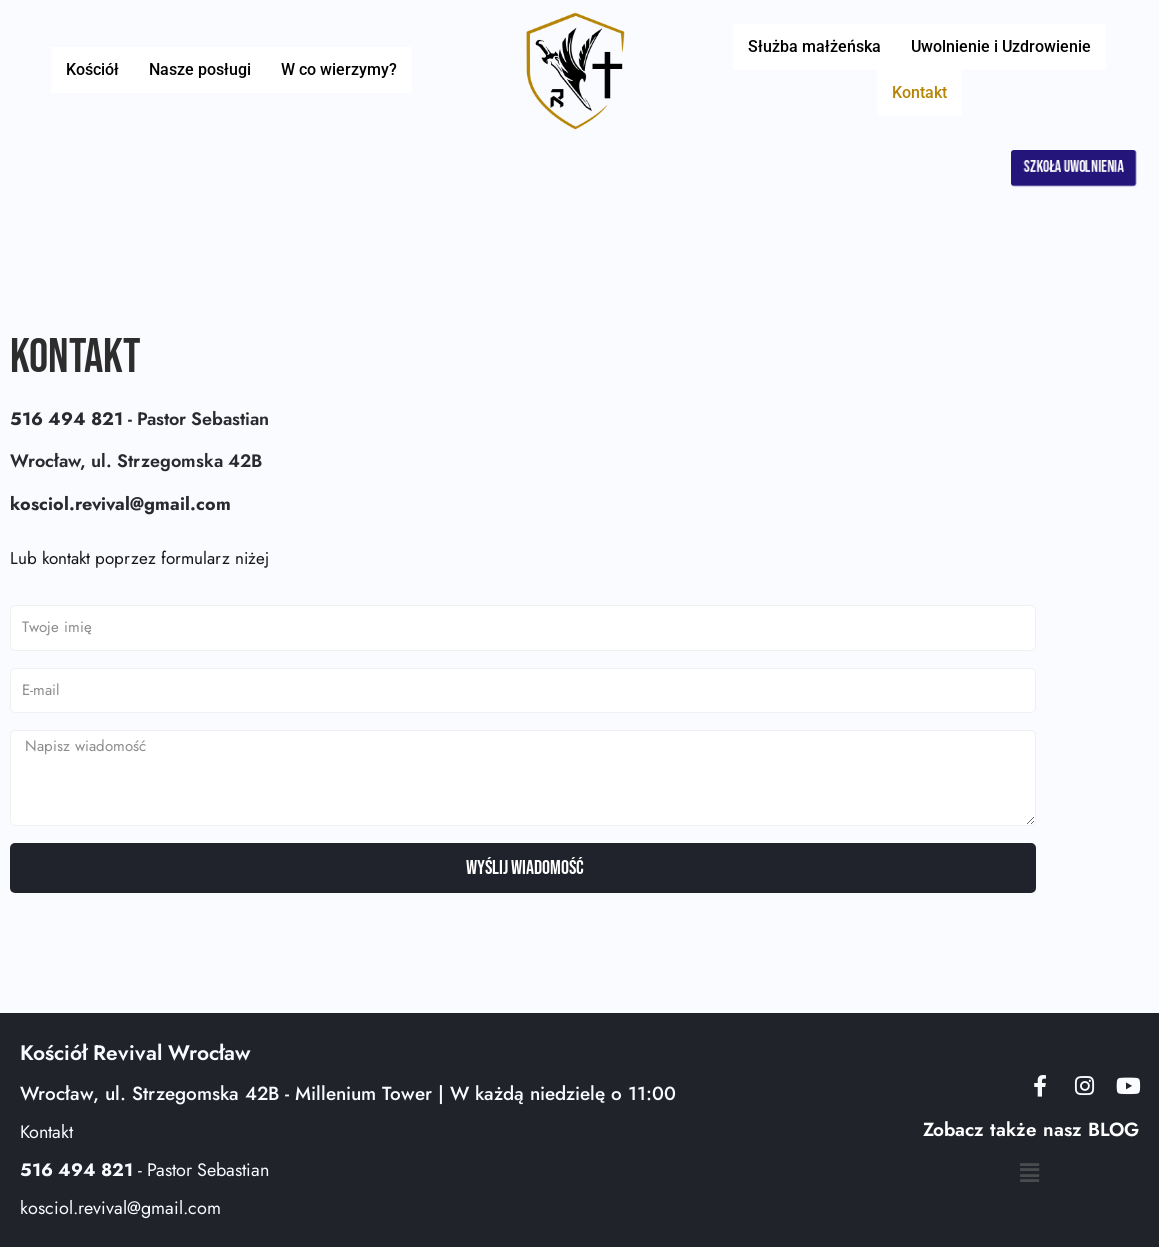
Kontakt (1096, 69)
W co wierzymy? (329, 69)
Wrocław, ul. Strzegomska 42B (136, 461)
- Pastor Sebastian (139, 419)
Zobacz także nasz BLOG (1031, 1130)
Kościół (102, 69)
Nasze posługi (200, 69)
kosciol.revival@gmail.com (120, 1208)
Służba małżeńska (780, 69)
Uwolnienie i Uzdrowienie (958, 69)
